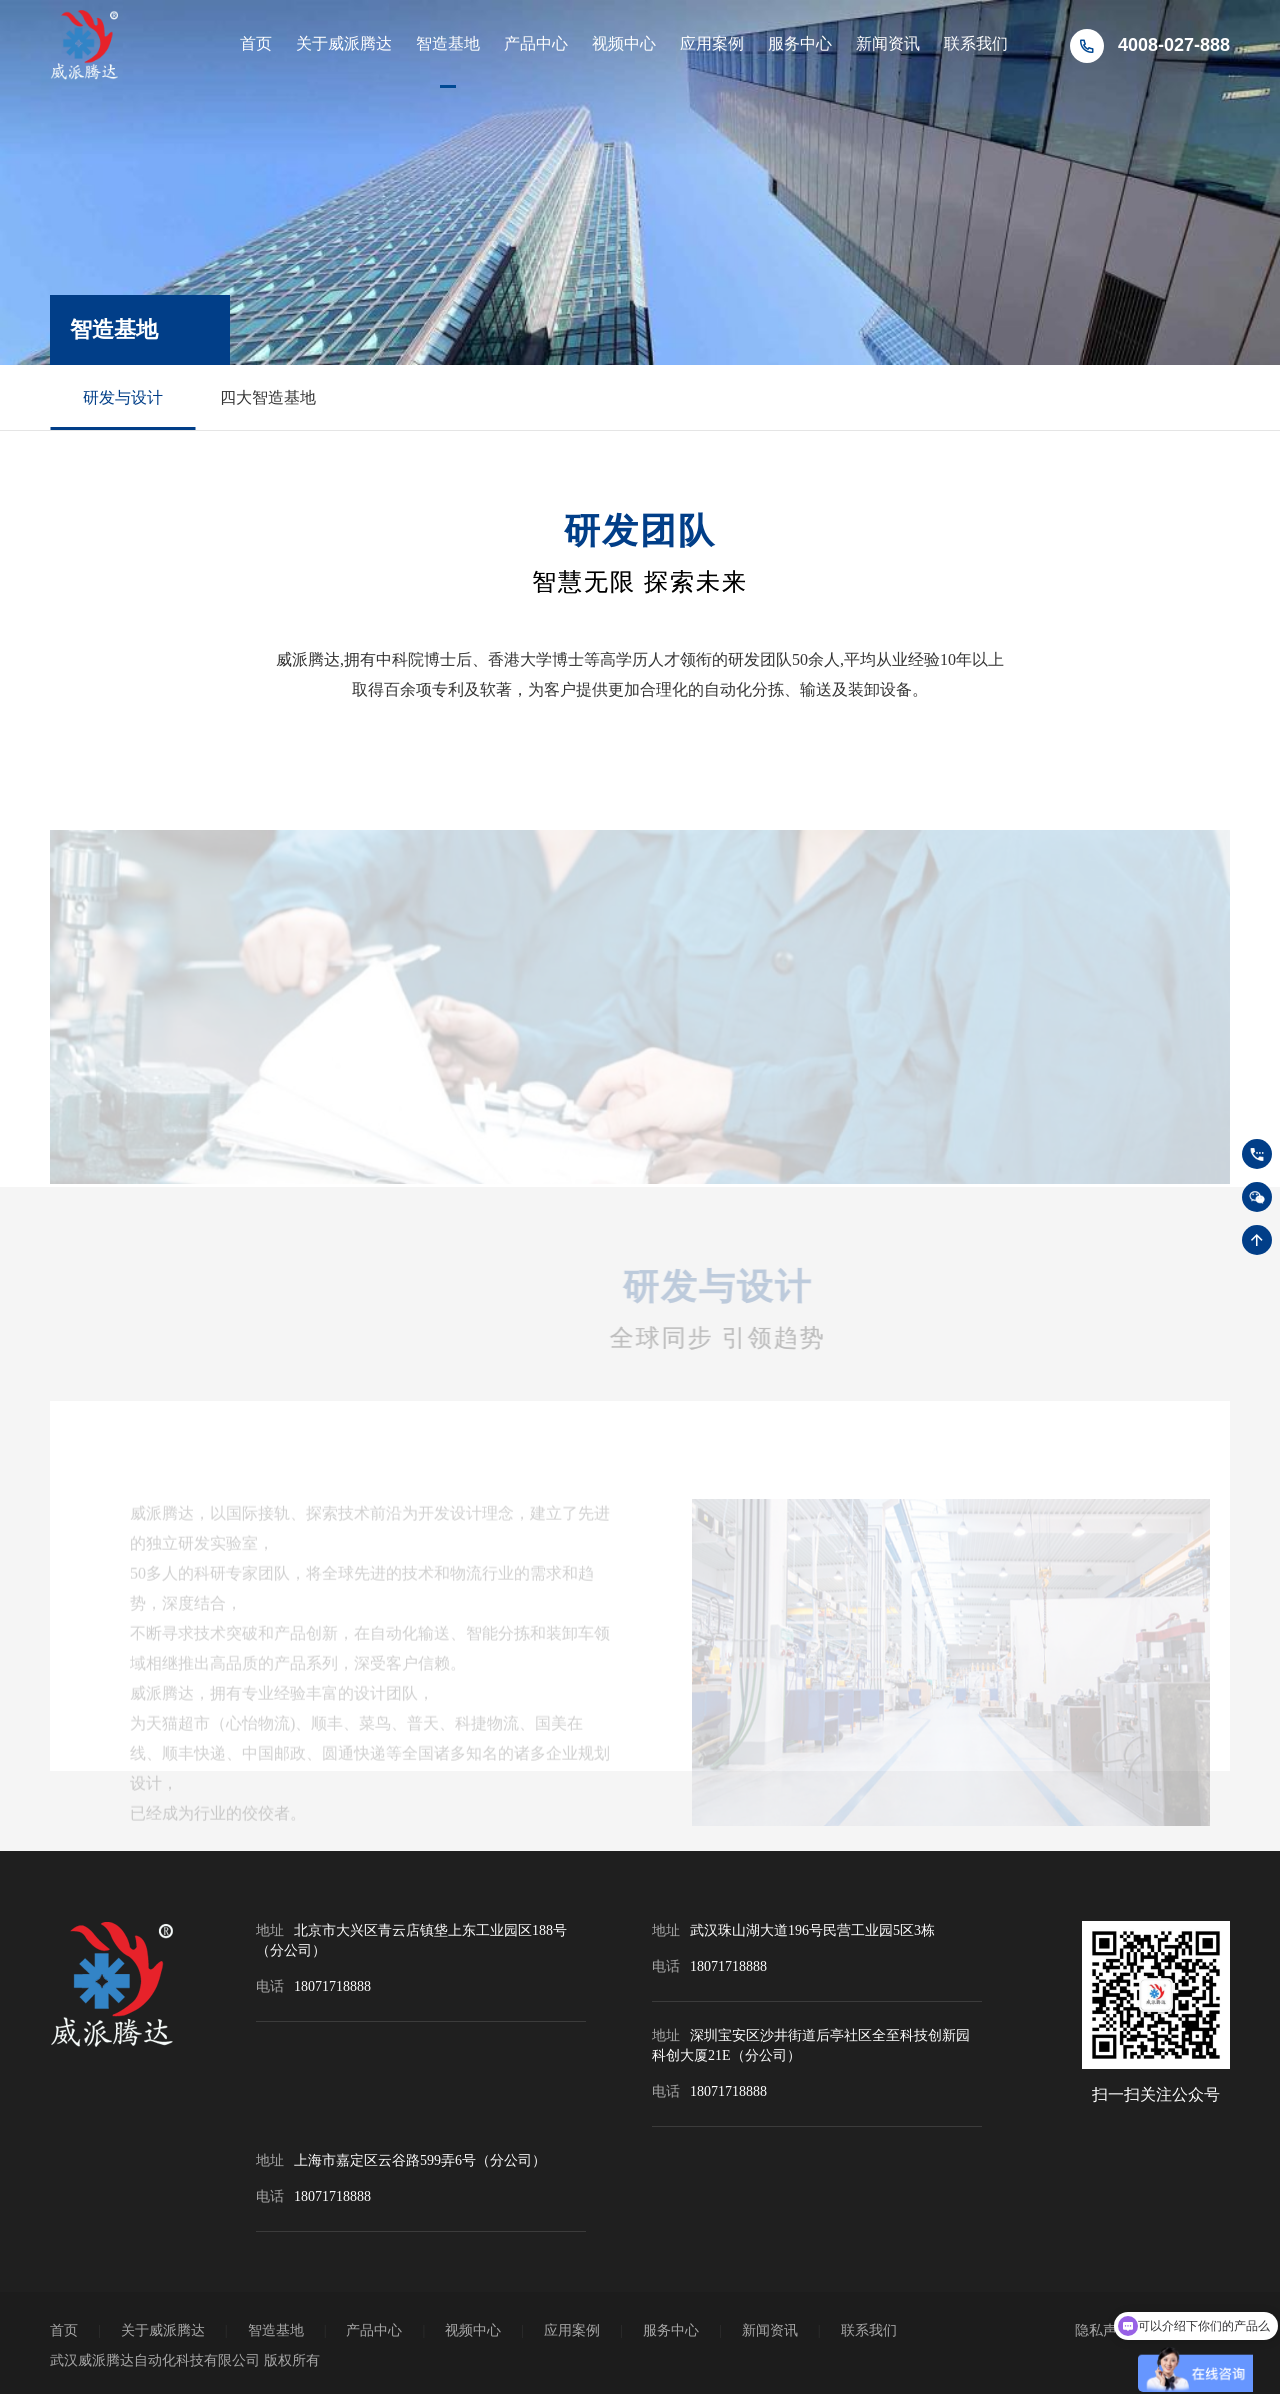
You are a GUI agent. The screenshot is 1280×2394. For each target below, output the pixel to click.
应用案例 (712, 43)
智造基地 (448, 43)
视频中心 (624, 43)
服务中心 (800, 43)
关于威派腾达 (344, 43)
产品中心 (536, 43)
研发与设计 (123, 397)
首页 (256, 43)
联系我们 (976, 43)
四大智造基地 (268, 397)
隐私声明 (1103, 2330)
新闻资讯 (888, 43)
